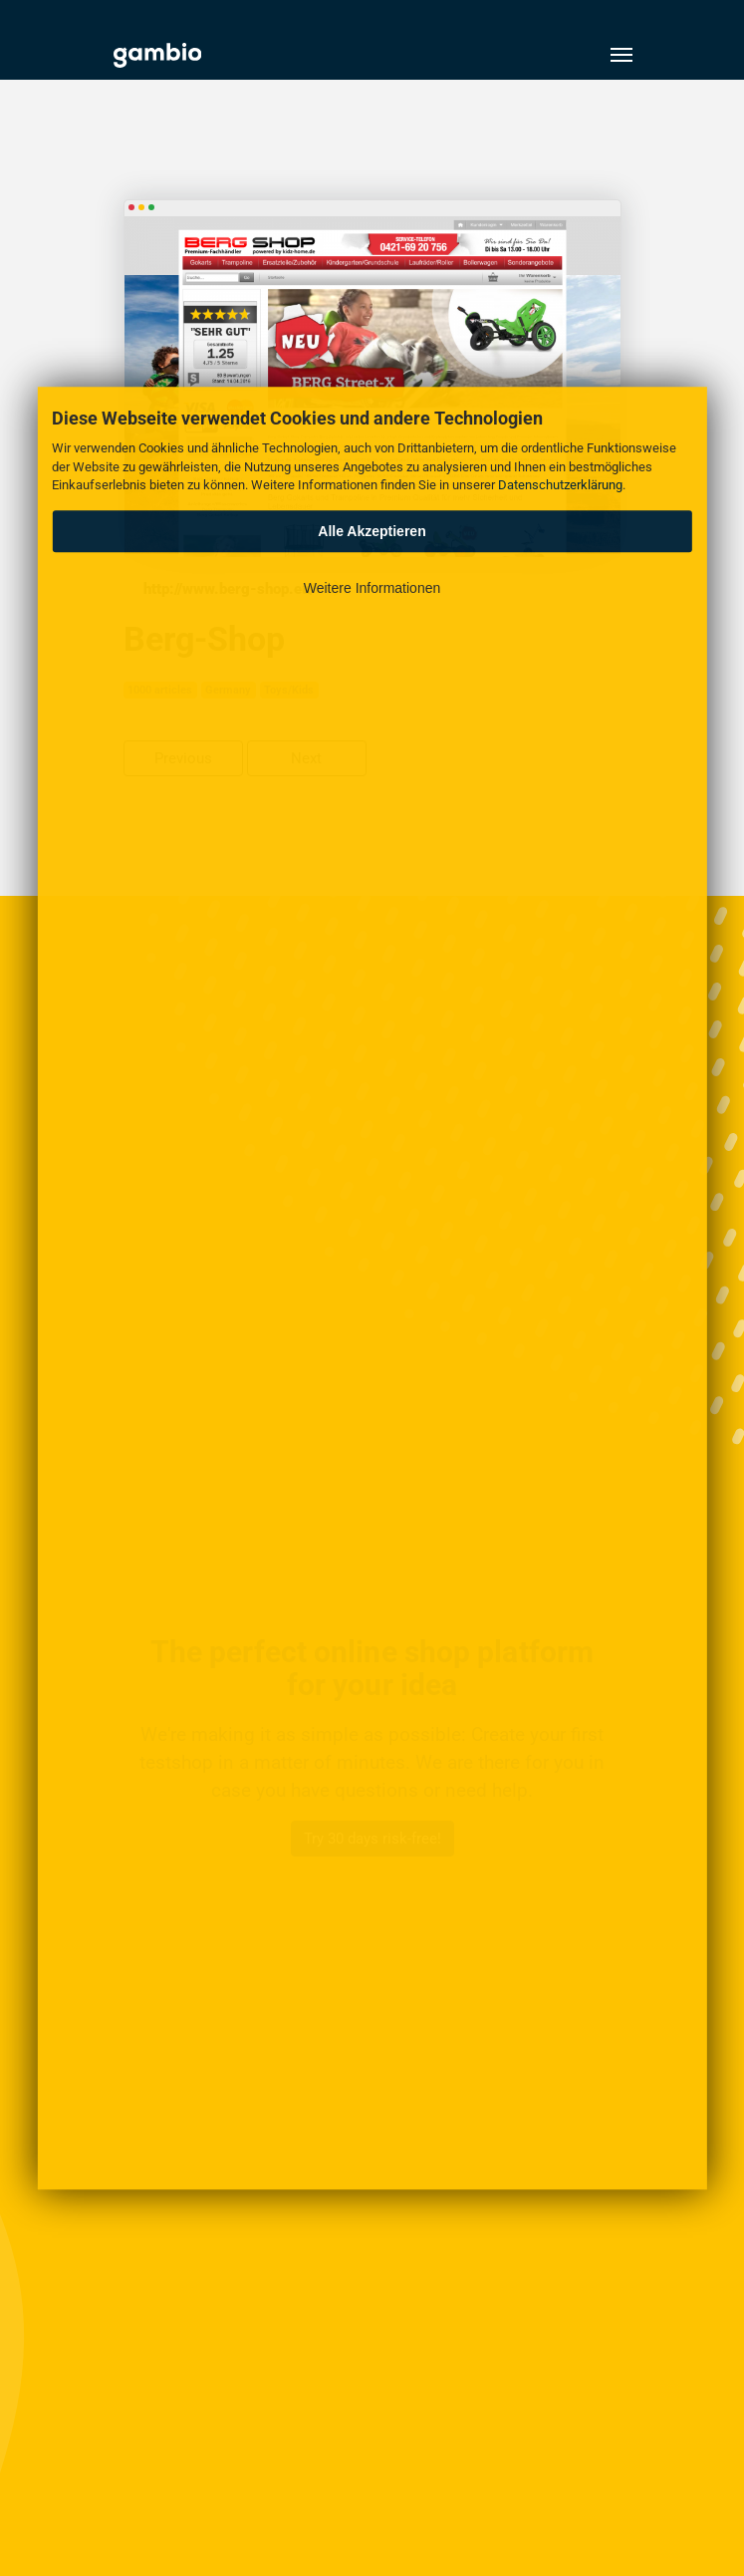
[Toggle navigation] (621, 55)
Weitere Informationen (372, 588)
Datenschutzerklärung (560, 484)
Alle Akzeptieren (371, 531)
